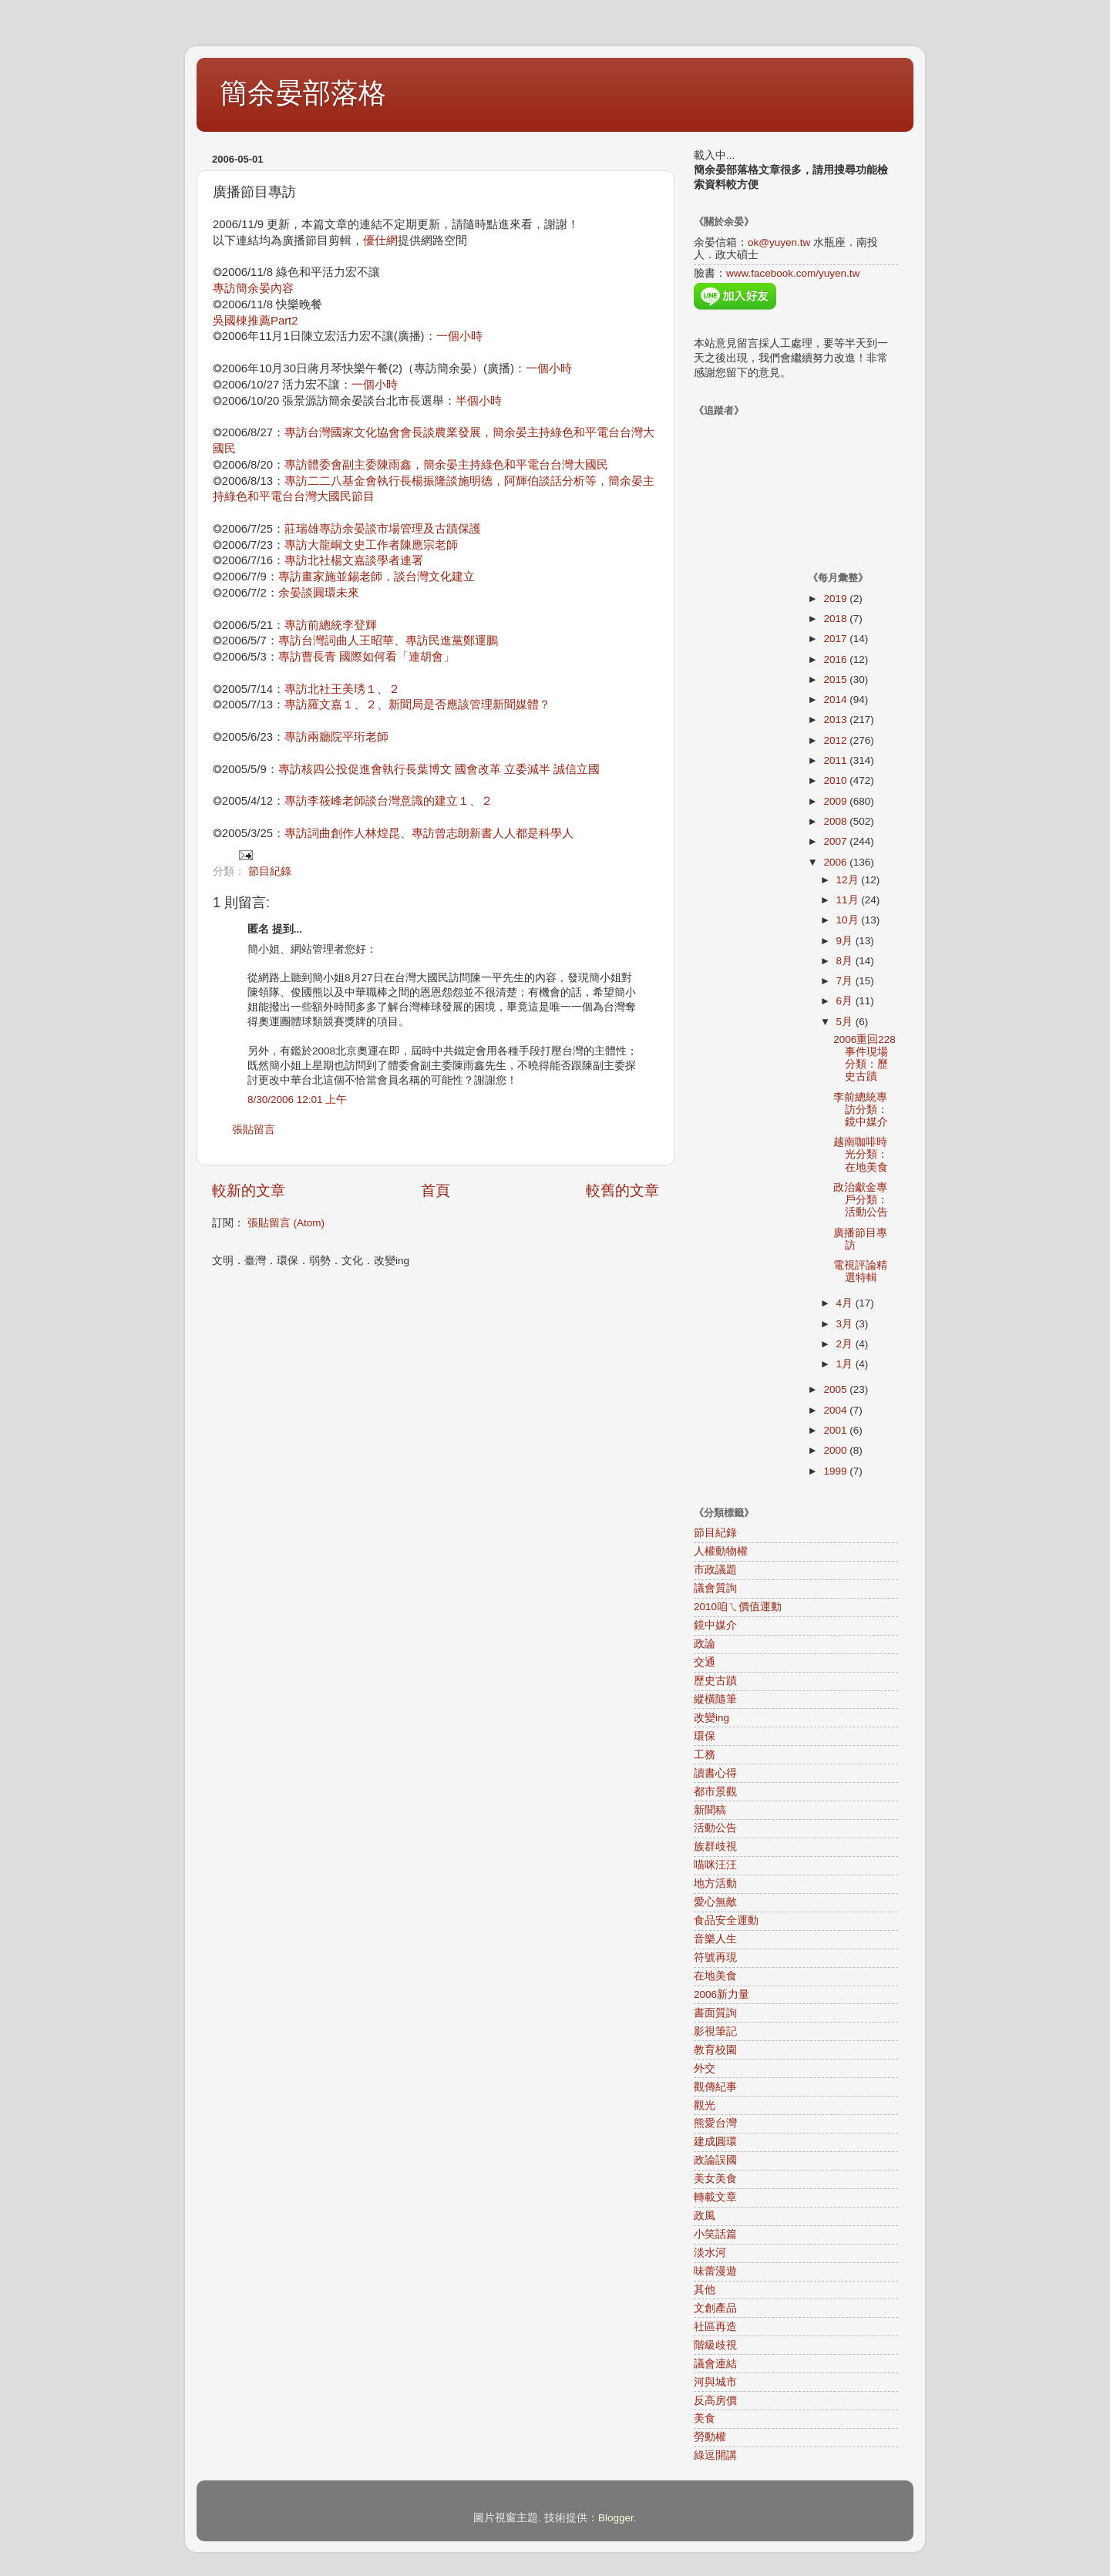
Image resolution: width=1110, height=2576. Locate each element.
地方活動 (715, 1883)
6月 (846, 1001)
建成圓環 (715, 2141)
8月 (846, 961)
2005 (836, 1389)
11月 (849, 900)
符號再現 (715, 1957)
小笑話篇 (715, 2234)
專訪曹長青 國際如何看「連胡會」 (366, 657)
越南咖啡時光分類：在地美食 (860, 1154)
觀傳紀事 (715, 2087)
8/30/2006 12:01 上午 (297, 1099)
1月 (846, 1364)
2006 (836, 862)
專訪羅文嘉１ (319, 704)
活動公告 (715, 1828)
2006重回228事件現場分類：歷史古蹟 (864, 1058)
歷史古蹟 (715, 1681)
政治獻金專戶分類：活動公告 (860, 1200)
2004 (836, 1410)
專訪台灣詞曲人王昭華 (336, 640)
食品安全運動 (726, 1920)
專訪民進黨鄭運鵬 (451, 640)
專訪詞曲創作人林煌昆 (342, 833)
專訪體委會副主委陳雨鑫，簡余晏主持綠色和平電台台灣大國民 (446, 465)
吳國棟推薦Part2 (255, 320)
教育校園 (715, 2050)
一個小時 (459, 336)
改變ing (711, 1717)
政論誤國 (715, 2160)
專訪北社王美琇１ (330, 689)
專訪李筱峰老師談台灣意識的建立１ (376, 801)
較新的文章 (248, 1190)
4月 (846, 1303)
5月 (846, 1021)
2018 (836, 618)
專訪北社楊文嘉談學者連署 (353, 560)
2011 (836, 760)
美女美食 (715, 2178)
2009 (836, 801)
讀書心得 (715, 1773)
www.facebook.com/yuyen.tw (792, 273)
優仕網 (380, 240)
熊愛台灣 (715, 2123)
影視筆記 (715, 2031)
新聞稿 (710, 1810)
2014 (836, 699)
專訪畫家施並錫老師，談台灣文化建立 (376, 576)
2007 (836, 841)
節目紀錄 (269, 871)
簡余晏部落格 (303, 93)
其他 (704, 2289)
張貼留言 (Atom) (286, 1223)
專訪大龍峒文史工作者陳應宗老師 (371, 545)
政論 (704, 1644)
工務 (704, 1754)
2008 (836, 821)
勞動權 (710, 2437)
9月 (846, 941)
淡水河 (710, 2252)
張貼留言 (253, 1129)
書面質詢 (715, 2013)
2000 (836, 1450)
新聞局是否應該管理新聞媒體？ (469, 704)
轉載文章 (715, 2197)
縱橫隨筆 (715, 1699)
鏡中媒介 (715, 1625)
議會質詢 (715, 1588)
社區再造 (715, 2326)
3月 (846, 1324)
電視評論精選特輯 (860, 1271)
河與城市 (715, 2382)
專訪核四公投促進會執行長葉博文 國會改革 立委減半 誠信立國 (439, 769)
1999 (836, 1471)
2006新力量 (721, 1994)
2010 (836, 780)
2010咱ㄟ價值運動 (738, 1607)
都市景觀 (715, 1791)
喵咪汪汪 (715, 1865)
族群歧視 (715, 1846)
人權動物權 (721, 1551)
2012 (836, 740)
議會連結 (715, 2363)
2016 (836, 659)
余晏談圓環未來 (318, 593)
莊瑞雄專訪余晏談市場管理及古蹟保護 (382, 529)
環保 (704, 1736)
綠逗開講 (715, 2455)
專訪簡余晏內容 (253, 288)
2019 (836, 598)
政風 (704, 2215)
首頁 (435, 1190)
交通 (704, 1662)
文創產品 (715, 2308)
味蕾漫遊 (715, 2271)
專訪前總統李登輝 (330, 625)
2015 (836, 679)
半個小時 (479, 401)
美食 (704, 2418)
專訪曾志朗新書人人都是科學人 (493, 833)
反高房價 (715, 2400)
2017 (836, 638)
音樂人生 (715, 1939)
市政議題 (715, 1570)
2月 (846, 1344)
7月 (846, 981)
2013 (836, 719)
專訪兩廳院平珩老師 (336, 737)
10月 (849, 920)
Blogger (616, 2518)
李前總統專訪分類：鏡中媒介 (860, 1109)
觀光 (704, 2105)
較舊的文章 (622, 1190)
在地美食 (715, 1976)
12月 (849, 880)
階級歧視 (715, 2345)
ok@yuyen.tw (779, 242)
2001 (836, 1430)
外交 (704, 2068)
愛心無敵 (715, 1902)
